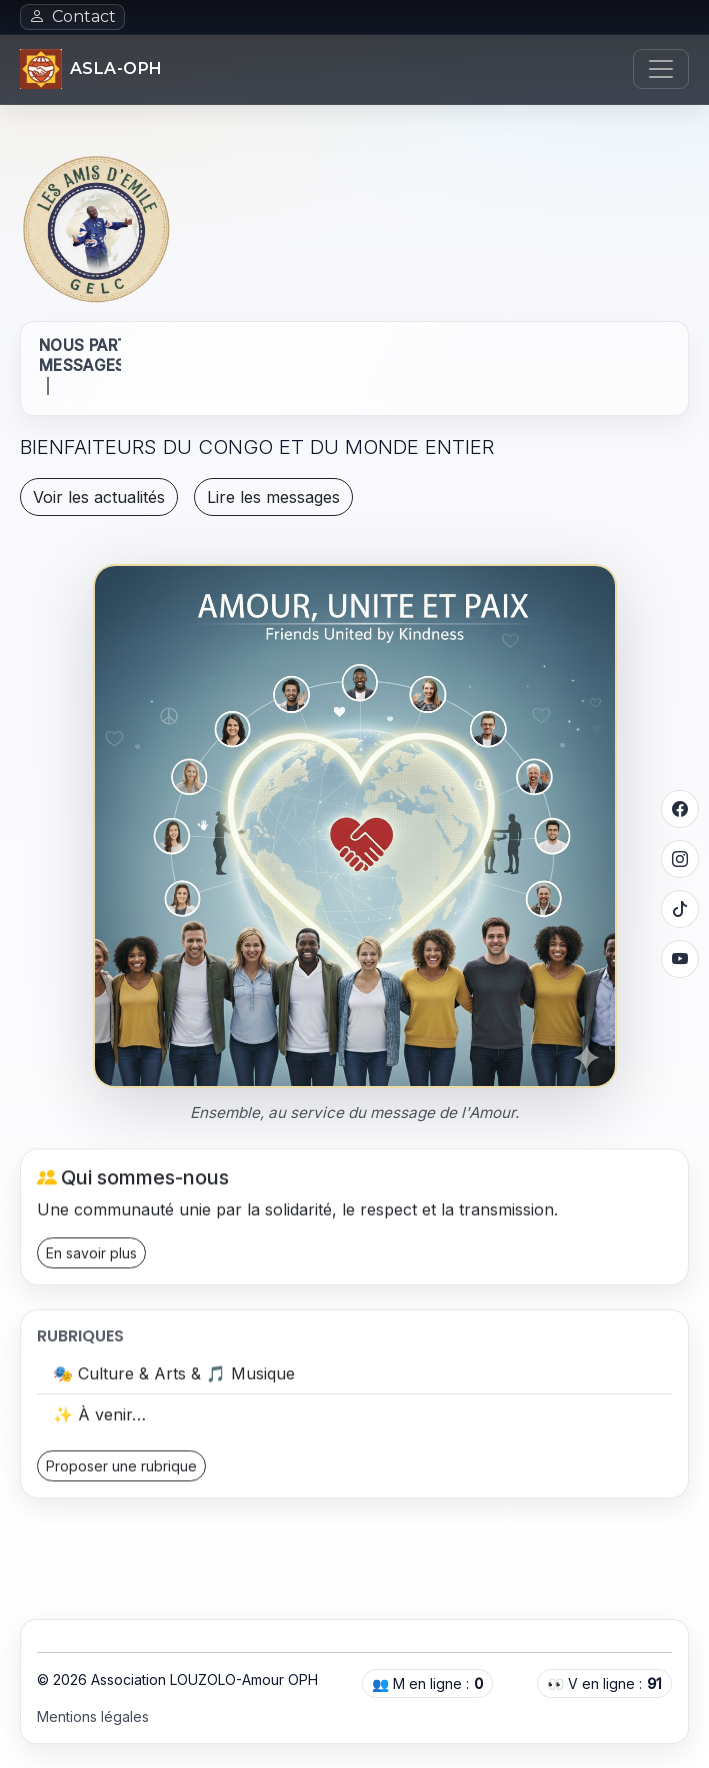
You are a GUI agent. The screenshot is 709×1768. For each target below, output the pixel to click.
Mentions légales (93, 1716)
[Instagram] (680, 859)
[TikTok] (680, 909)
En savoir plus (91, 1256)
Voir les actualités (99, 497)
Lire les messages (273, 497)
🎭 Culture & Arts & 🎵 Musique (174, 1378)
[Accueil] (91, 69)
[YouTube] (680, 959)
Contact (72, 17)
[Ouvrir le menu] (661, 69)
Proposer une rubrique (121, 1470)
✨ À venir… (99, 1419)
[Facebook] (680, 809)
